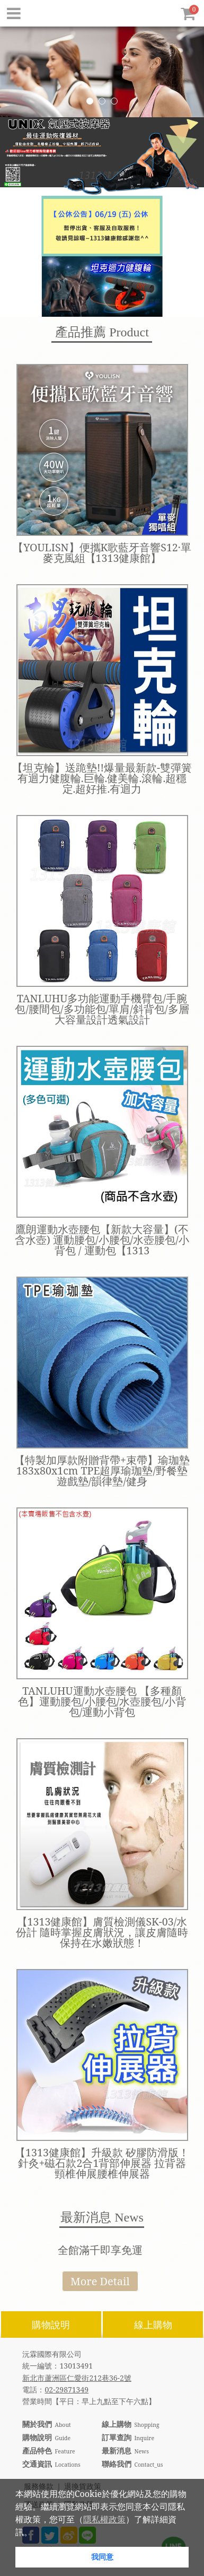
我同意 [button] (102, 2557)
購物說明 (51, 2324)
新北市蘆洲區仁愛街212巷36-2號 (76, 2378)
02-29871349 (66, 2389)
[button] (36, 2533)
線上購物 (153, 2324)
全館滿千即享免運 (100, 2250)
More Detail (100, 2281)
